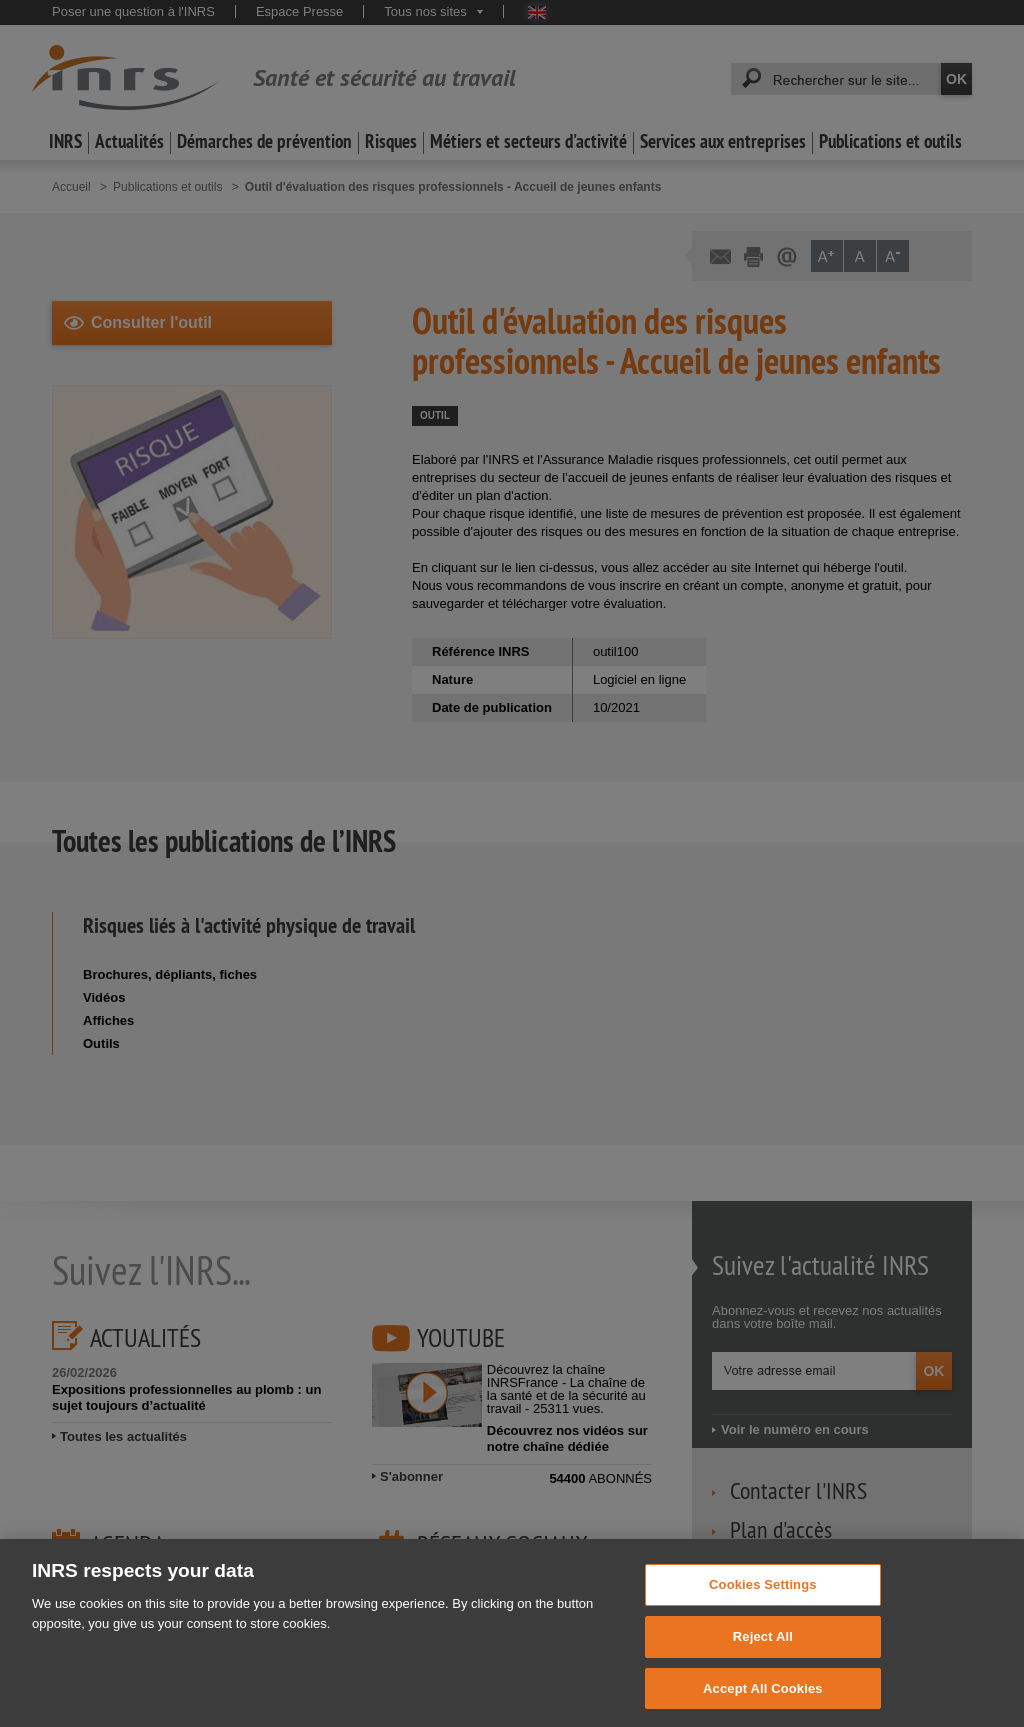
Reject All (763, 1670)
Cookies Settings (763, 1619)
